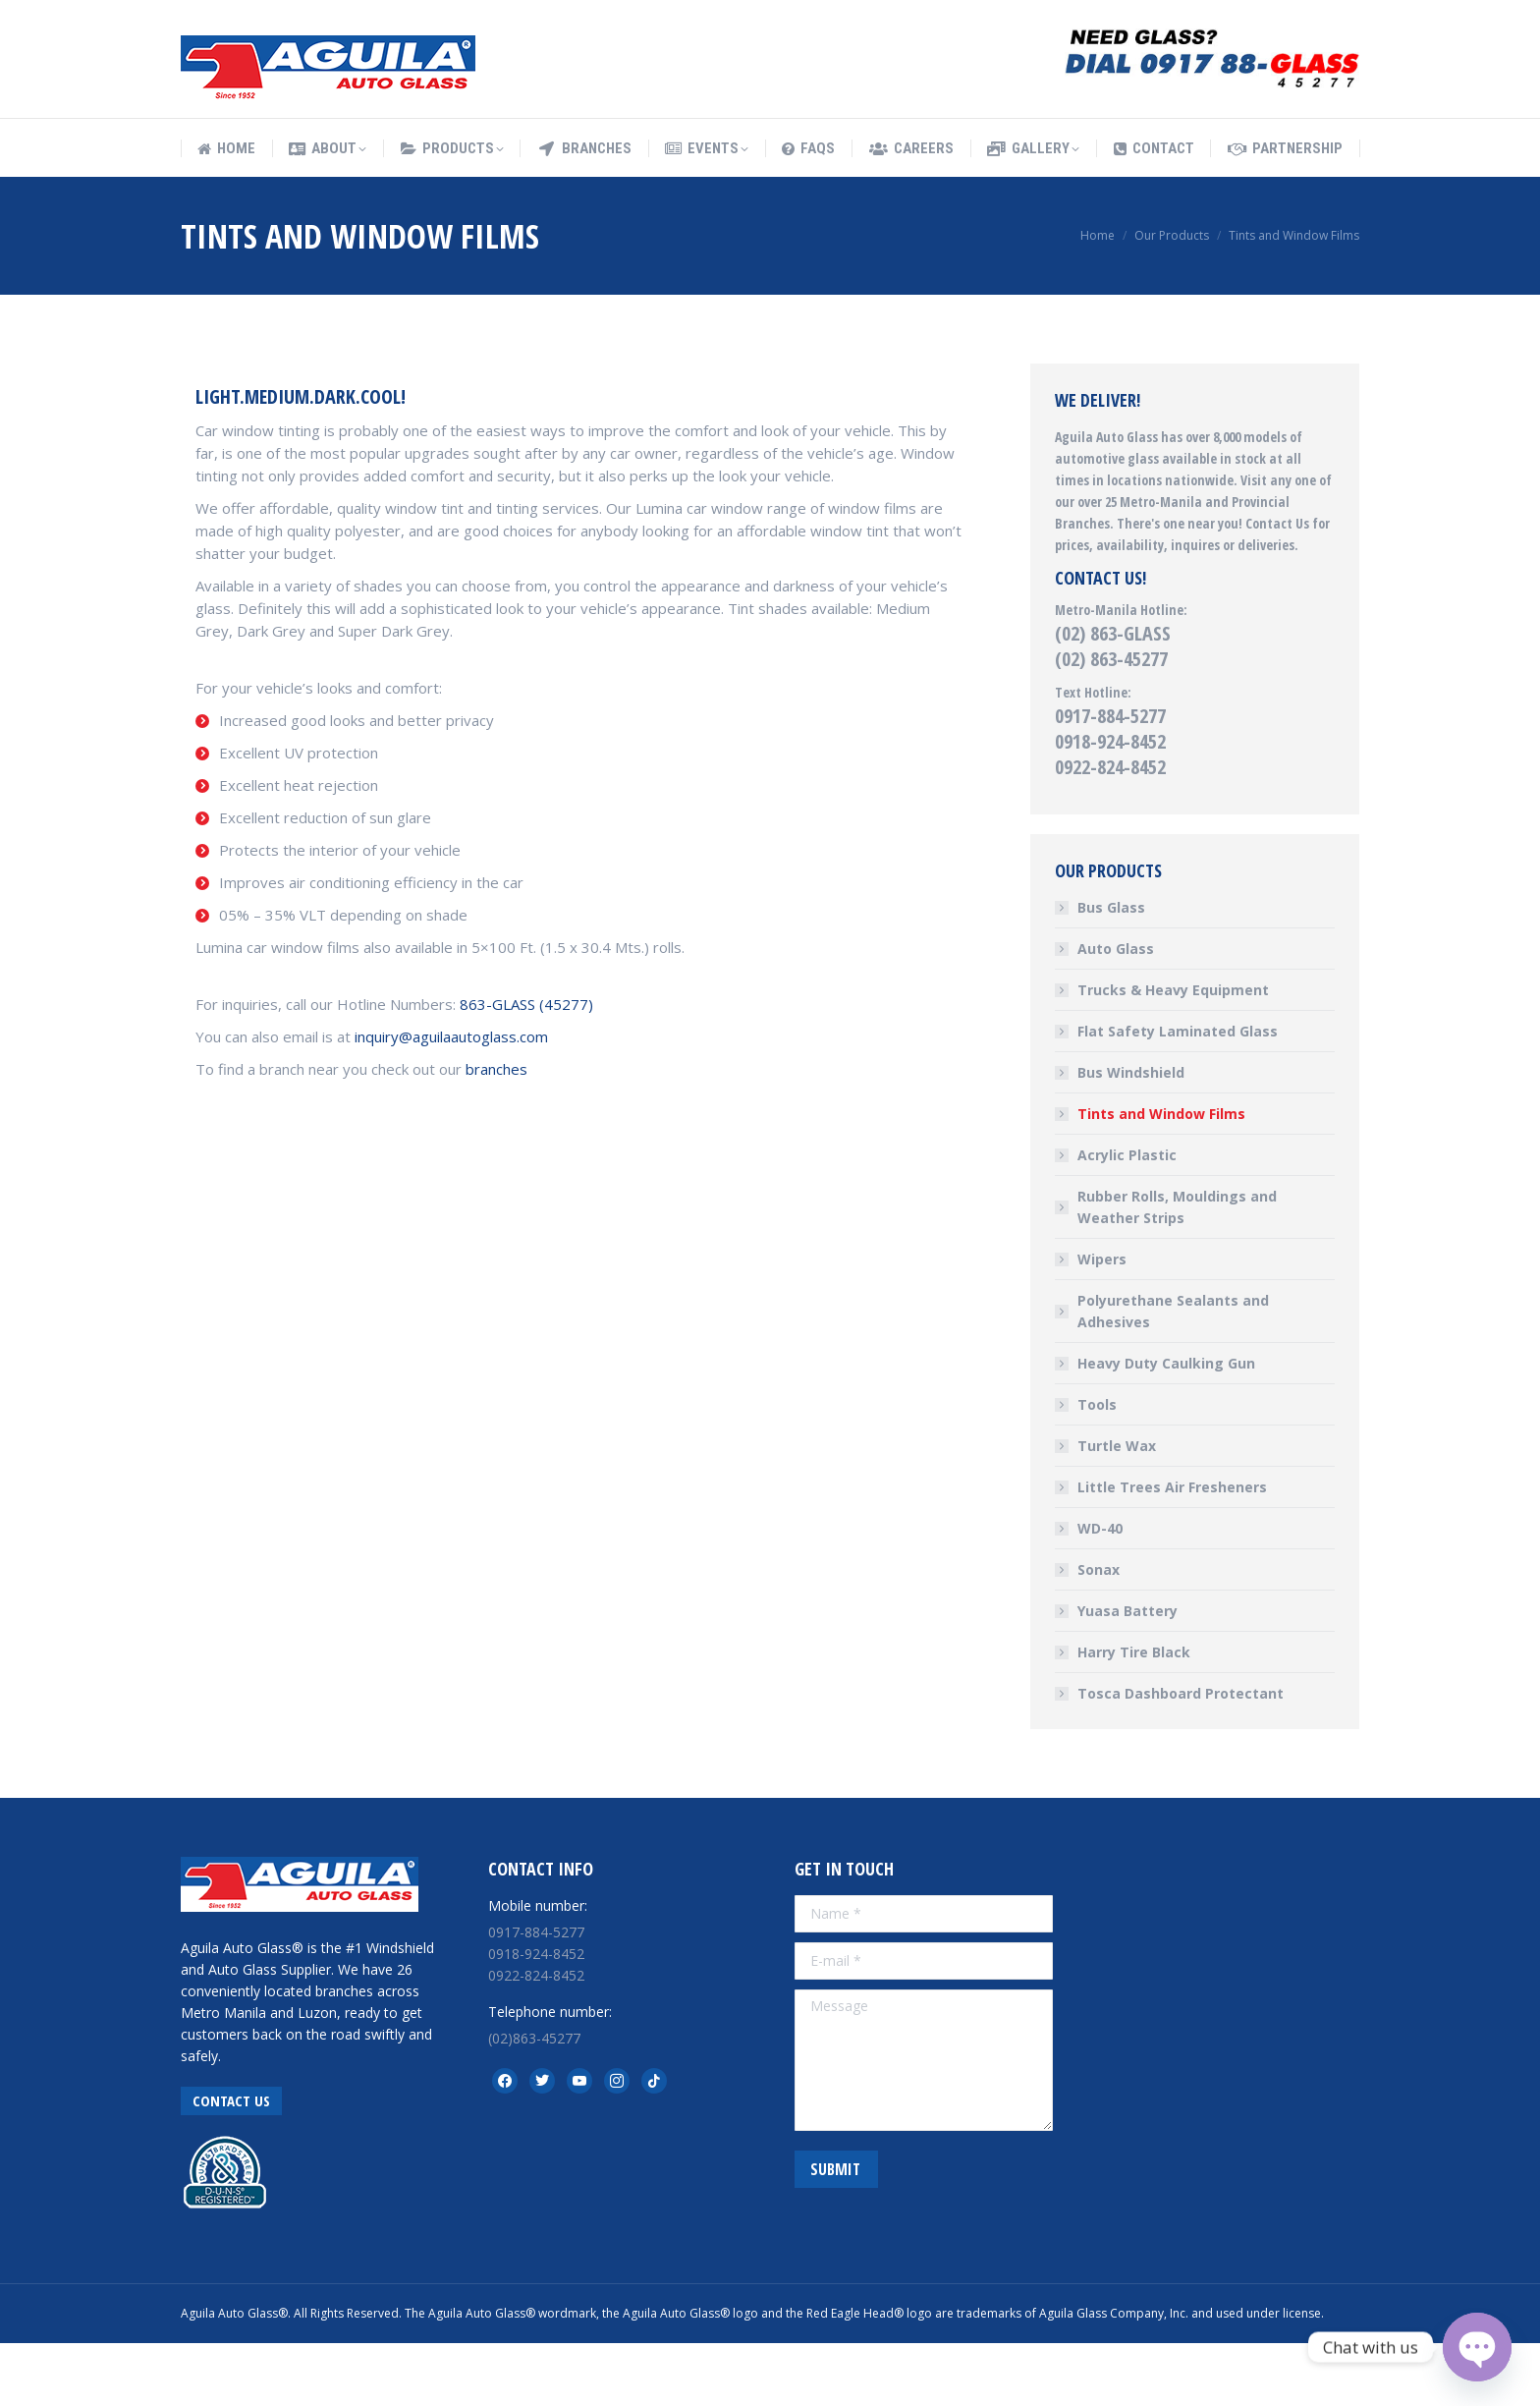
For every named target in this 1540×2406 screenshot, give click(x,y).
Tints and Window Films (1161, 1176)
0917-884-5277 (1110, 778)
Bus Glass (1111, 970)
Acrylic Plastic (1127, 1217)
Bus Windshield (1130, 1135)
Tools (1097, 1467)
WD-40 (1100, 1591)
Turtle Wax (1116, 1508)
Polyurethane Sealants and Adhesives (1173, 1374)
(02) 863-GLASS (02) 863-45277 (1113, 709)
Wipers (1102, 1322)
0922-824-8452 (1110, 829)
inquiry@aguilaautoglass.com (451, 1099)
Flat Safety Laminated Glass (1177, 1094)
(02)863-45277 (534, 2101)
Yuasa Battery (1127, 1673)
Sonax (1098, 1632)
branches (496, 1132)
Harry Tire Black (1133, 1715)
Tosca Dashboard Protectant (1180, 1756)
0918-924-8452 (1110, 804)
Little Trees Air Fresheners (1172, 1549)
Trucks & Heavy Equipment (1173, 1052)
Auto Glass (1115, 1011)
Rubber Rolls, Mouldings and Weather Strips (1177, 1270)
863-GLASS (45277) (526, 1067)
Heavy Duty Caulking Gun (1166, 1426)
